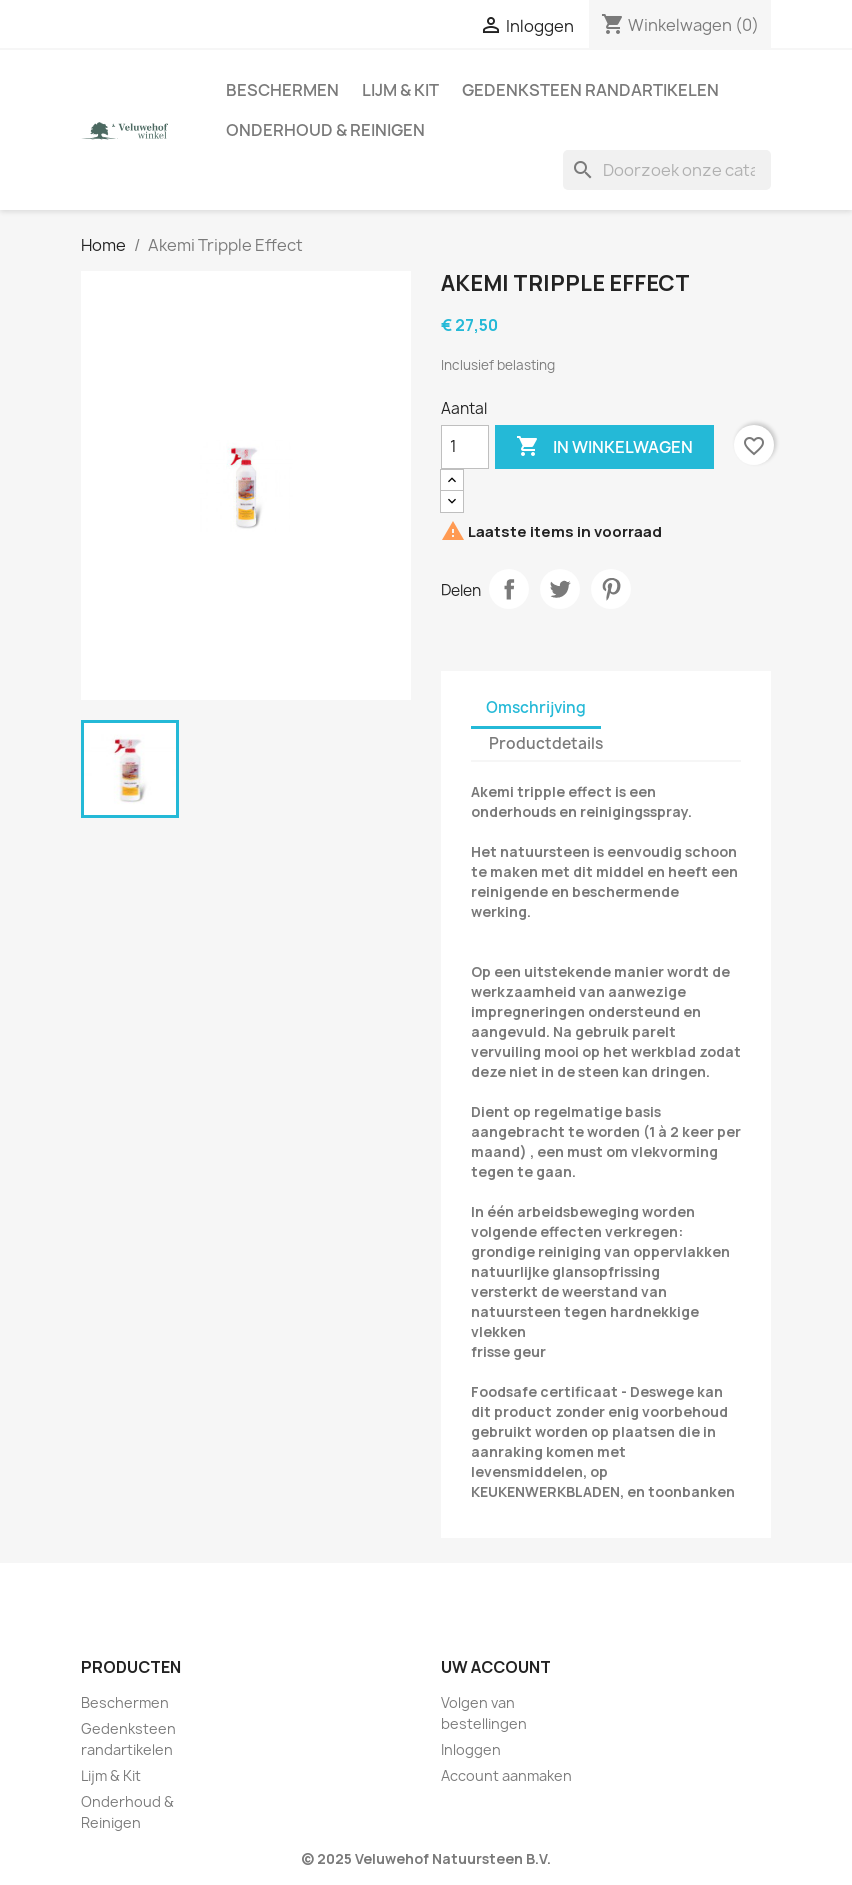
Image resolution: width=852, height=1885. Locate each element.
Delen (509, 589)
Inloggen (471, 1749)
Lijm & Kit (400, 90)
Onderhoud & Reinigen (325, 130)
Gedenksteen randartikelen (590, 90)
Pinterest (611, 589)
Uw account (496, 1667)
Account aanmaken (506, 1775)
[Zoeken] (667, 170)
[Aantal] (465, 447)
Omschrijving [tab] (536, 707)
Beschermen (282, 90)
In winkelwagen (604, 447)
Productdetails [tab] (546, 743)
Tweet (560, 589)
